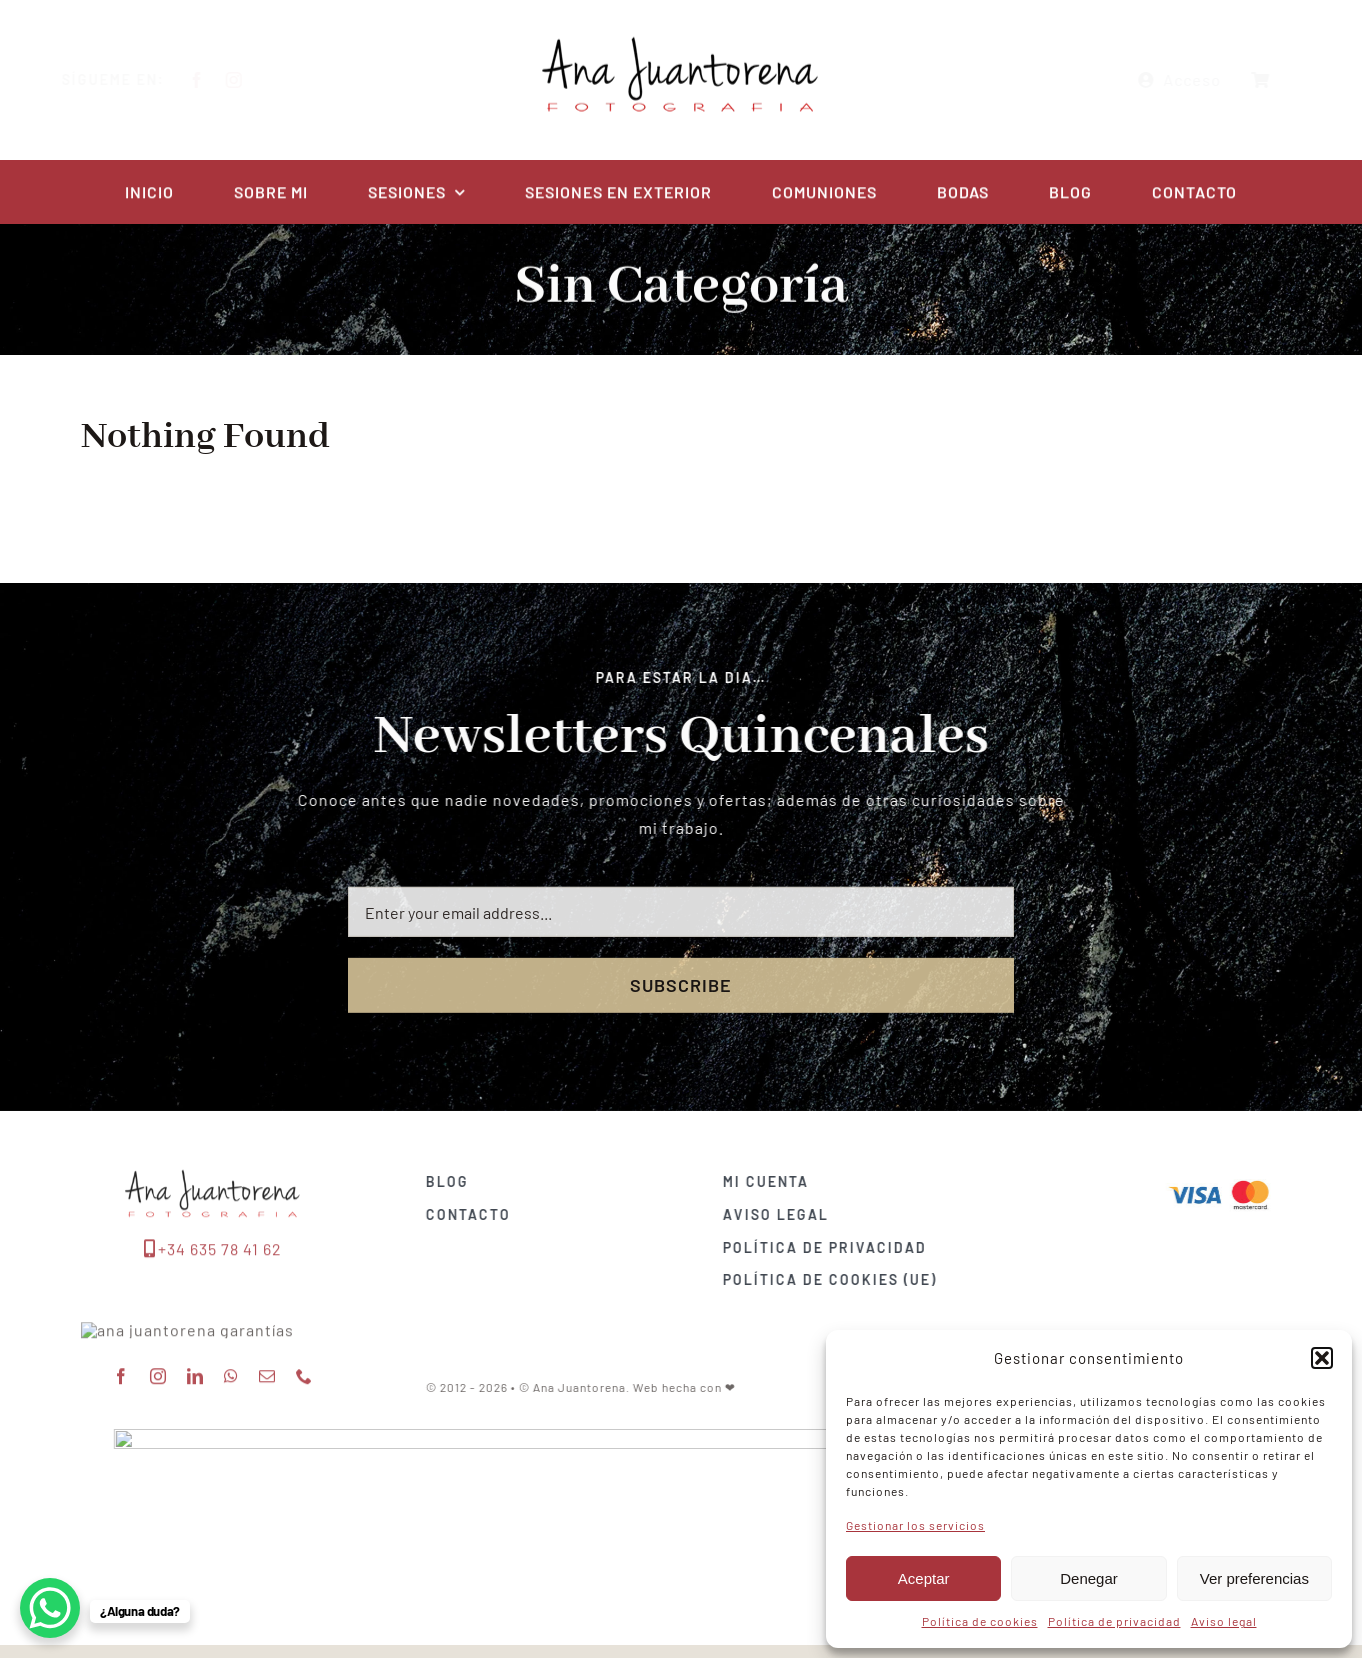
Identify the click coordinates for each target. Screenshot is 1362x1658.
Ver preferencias (1254, 1578)
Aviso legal (1224, 1621)
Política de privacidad (1114, 1621)
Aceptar (924, 1578)
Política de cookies (980, 1621)
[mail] (267, 1421)
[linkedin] (195, 1421)
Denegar (1089, 1578)
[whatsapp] (231, 1421)
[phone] (304, 1421)
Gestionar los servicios (915, 1525)
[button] (1322, 1358)
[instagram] (249, 80)
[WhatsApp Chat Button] (50, 1608)
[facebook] (212, 80)
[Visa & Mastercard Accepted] (1229, 1178)
